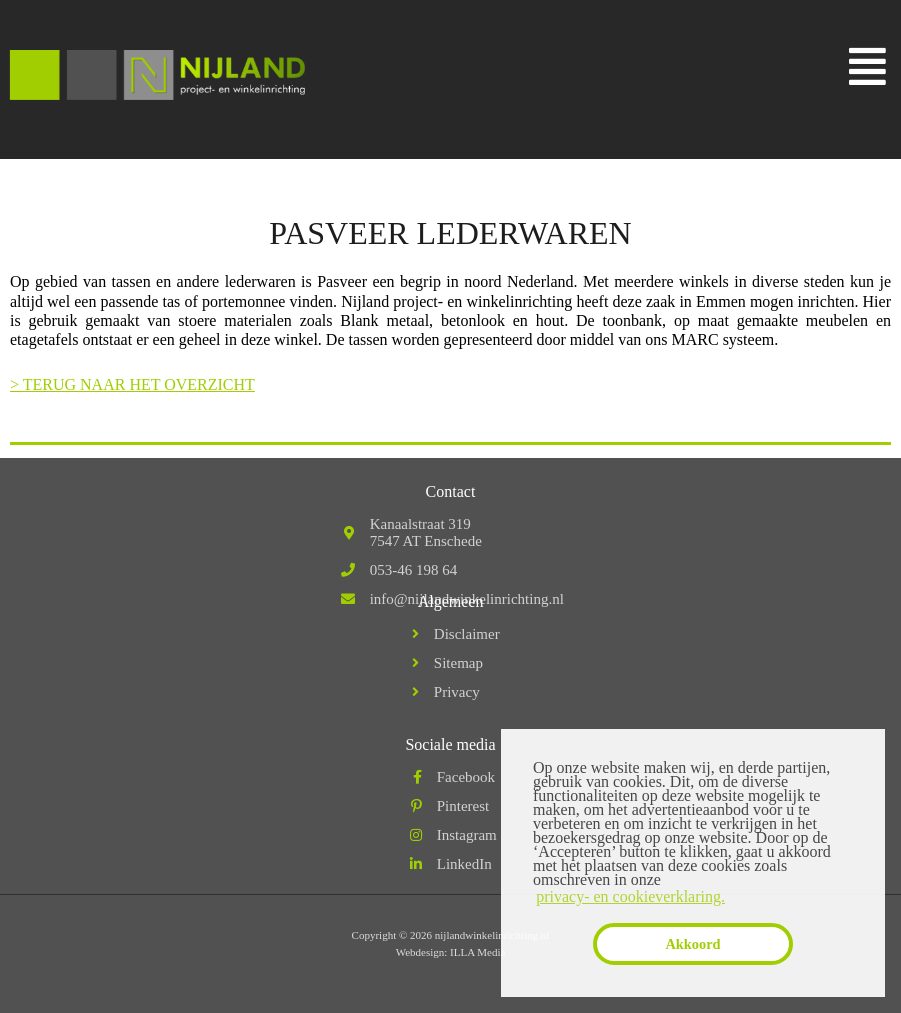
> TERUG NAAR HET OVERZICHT (132, 384)
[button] (868, 66)
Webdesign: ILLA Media (451, 952)
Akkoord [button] (692, 944)
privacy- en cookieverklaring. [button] (630, 896)
